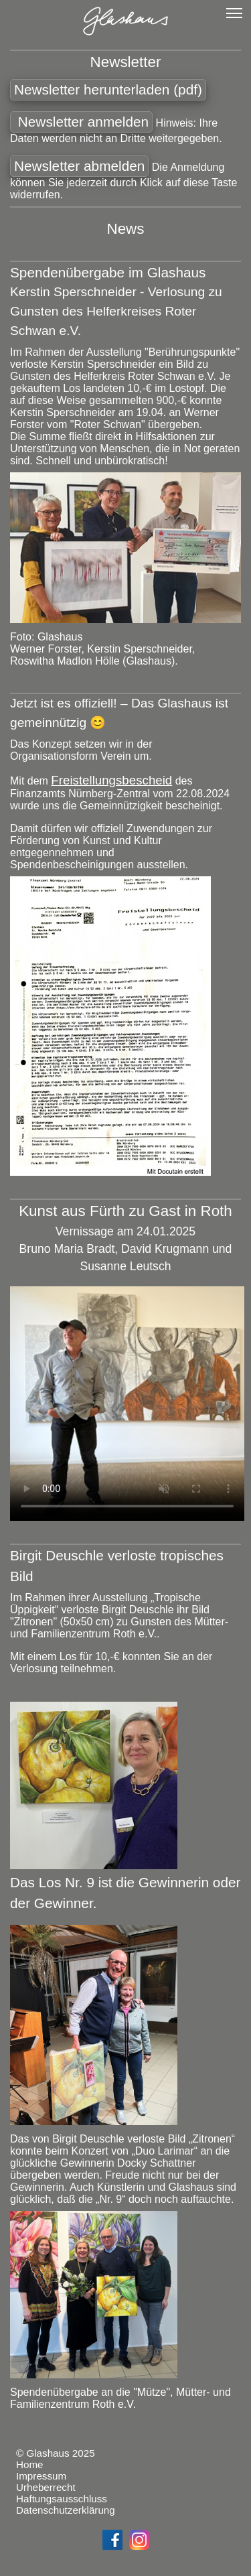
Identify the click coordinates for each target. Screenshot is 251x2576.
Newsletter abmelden (79, 166)
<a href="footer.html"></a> (125, 2499)
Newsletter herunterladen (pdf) (108, 89)
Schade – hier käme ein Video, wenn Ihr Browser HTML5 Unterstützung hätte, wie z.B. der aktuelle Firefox (127, 1403)
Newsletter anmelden (81, 121)
